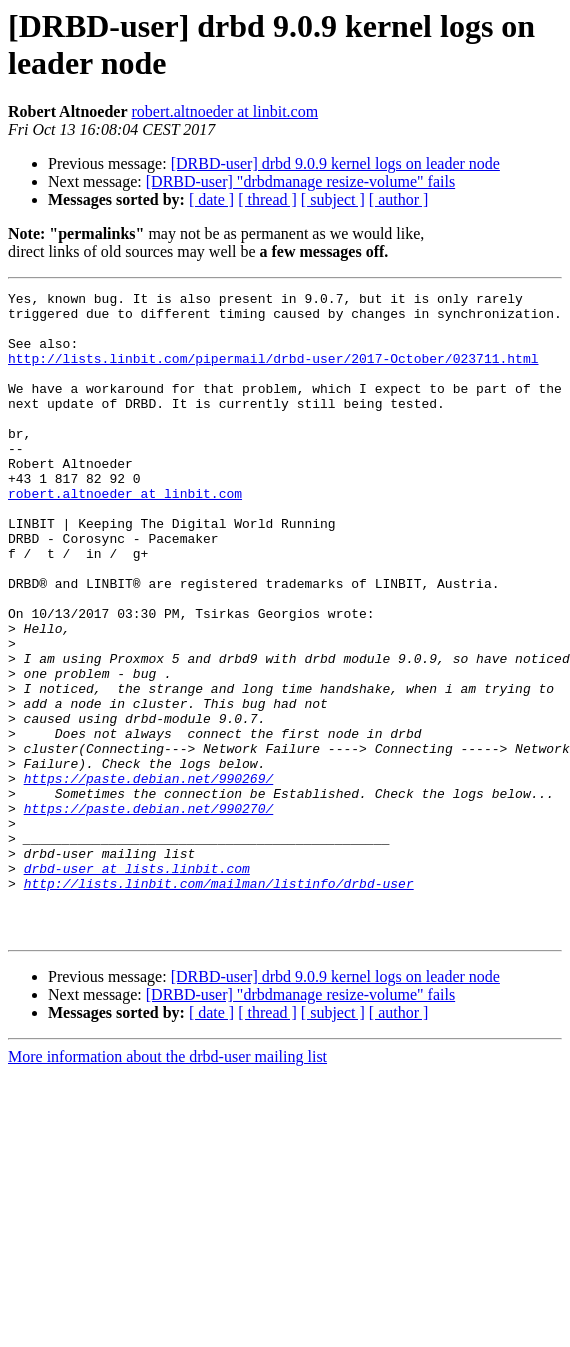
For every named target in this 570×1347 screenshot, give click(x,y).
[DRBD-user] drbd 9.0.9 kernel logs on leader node (335, 163)
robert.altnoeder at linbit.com (225, 111)
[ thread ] (267, 199)
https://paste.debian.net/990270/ (149, 913)
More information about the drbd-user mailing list (167, 1185)
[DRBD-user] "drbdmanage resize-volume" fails (300, 181)
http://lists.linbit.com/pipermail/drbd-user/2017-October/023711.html (273, 373)
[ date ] (211, 199)
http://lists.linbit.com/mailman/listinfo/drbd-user (219, 1003)
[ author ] (399, 199)
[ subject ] (333, 199)
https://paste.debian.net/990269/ (149, 877)
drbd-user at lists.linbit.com (137, 985)
